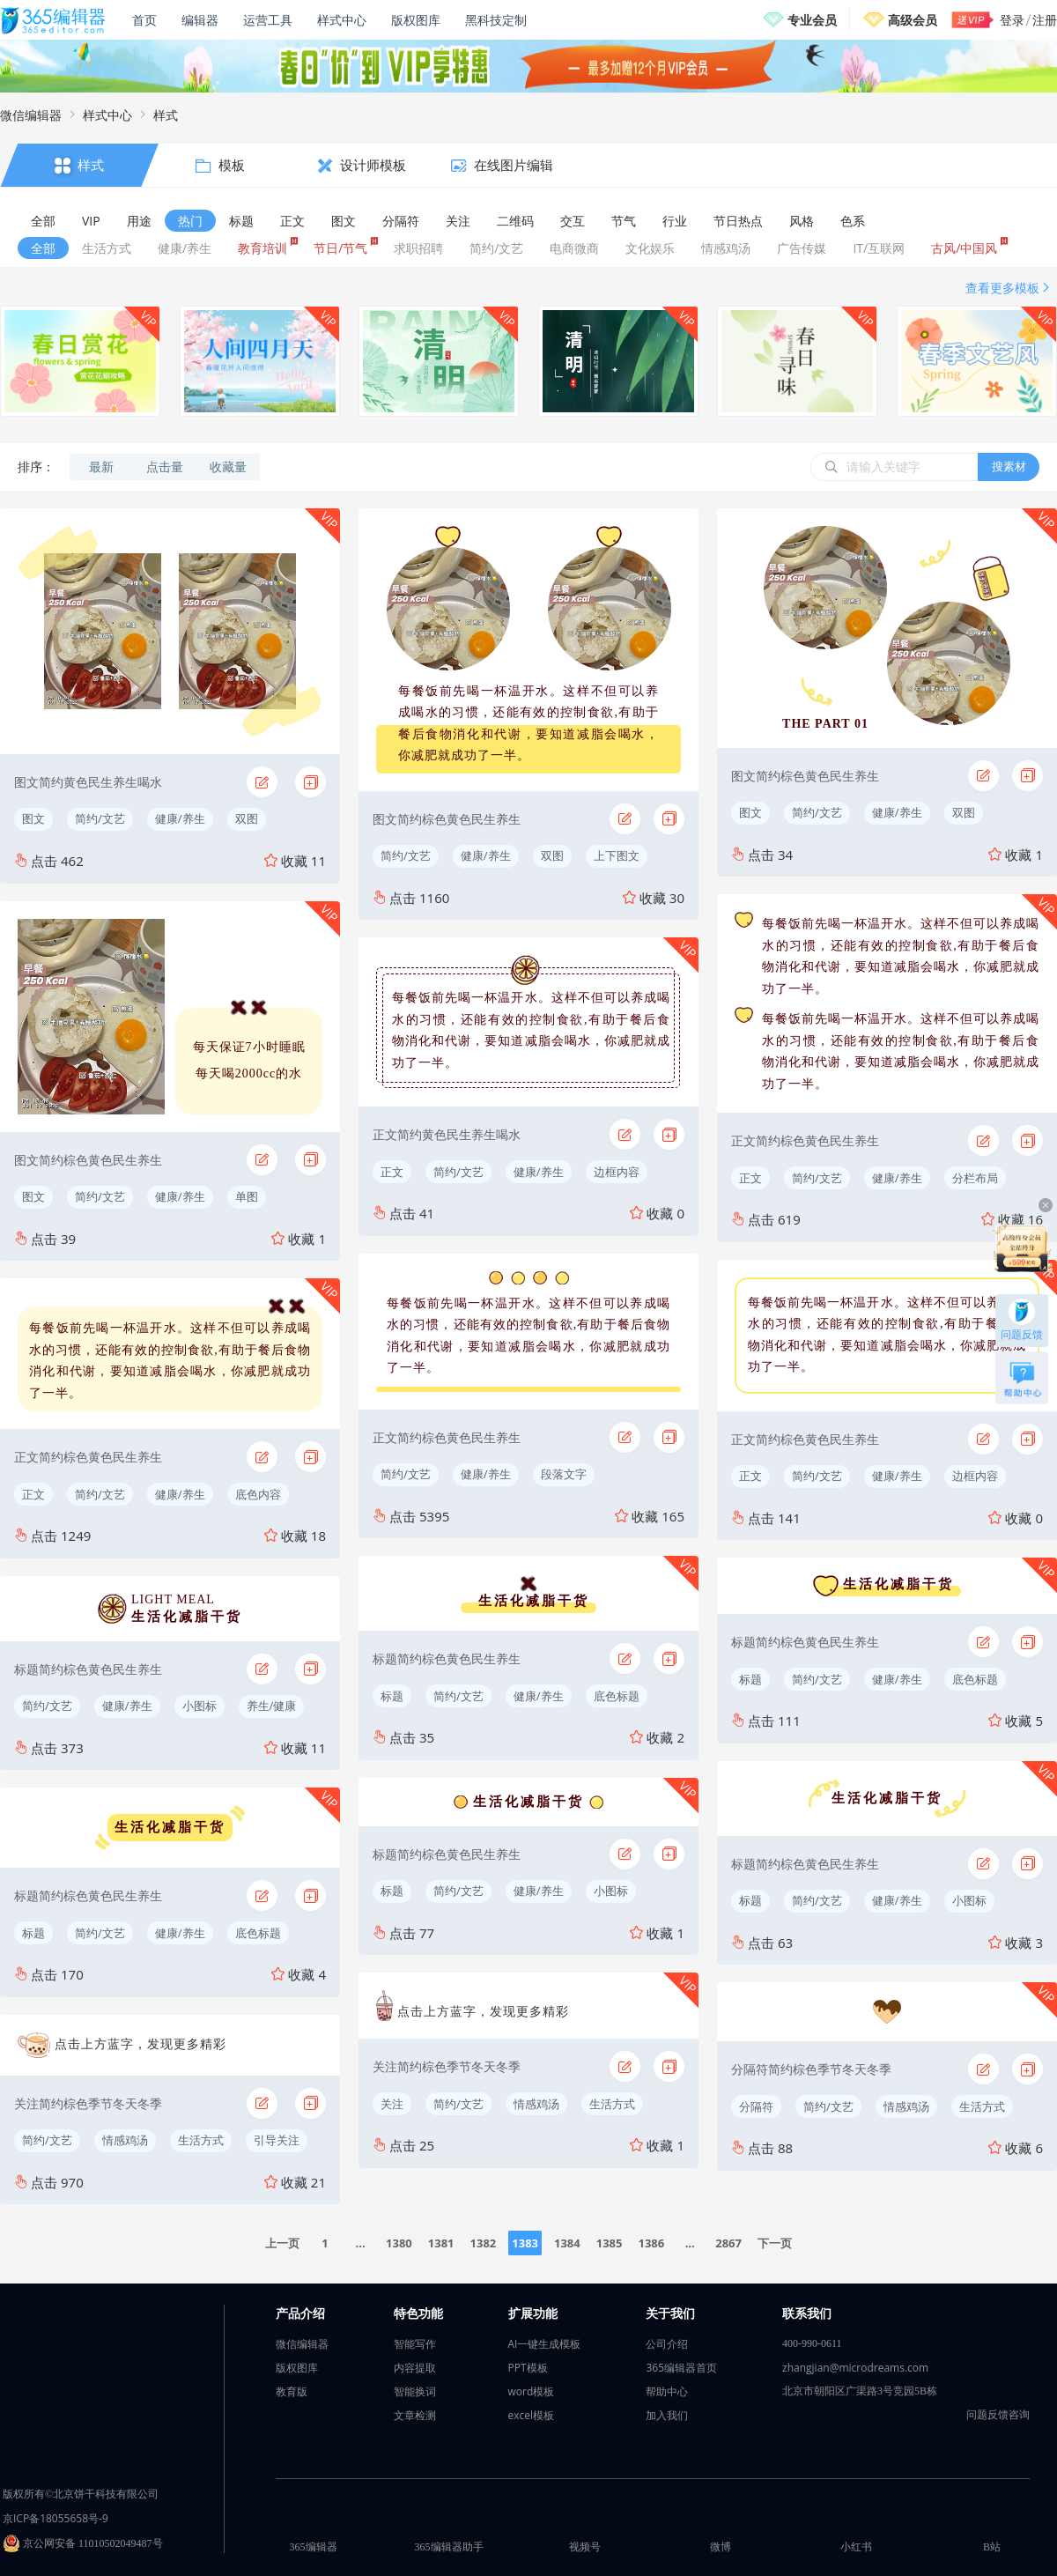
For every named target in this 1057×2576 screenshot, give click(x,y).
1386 (651, 2243)
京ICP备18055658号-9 (55, 2518)
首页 (144, 19)
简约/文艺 (100, 818)
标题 (33, 1933)
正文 (33, 1494)
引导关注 (276, 2140)
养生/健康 (272, 1706)
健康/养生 (180, 818)
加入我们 (667, 2415)
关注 (392, 2104)
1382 (483, 2243)
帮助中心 (667, 2391)
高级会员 (912, 19)
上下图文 (616, 855)
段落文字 (564, 1474)
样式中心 (341, 19)
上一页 (282, 2243)
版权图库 (415, 19)
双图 (246, 818)
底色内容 (258, 1494)
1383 (525, 2243)
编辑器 (199, 19)
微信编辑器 (31, 115)
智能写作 (415, 2343)
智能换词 (415, 2391)
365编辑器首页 (681, 2367)
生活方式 (201, 2140)
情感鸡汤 (125, 2140)
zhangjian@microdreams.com (855, 2367)
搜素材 (1009, 466)
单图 (246, 1196)
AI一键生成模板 (544, 2343)
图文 (33, 818)
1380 (399, 2243)
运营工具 (267, 19)
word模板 (531, 2391)
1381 (441, 2243)
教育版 (291, 2391)
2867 (728, 2243)
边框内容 (616, 1172)
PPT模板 (528, 2367)
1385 (609, 2243)
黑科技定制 (496, 19)
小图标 (199, 1706)
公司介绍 (667, 2343)
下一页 (775, 2243)
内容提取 (415, 2367)
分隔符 (756, 2106)
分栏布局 (975, 1178)
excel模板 (531, 2415)
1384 (567, 2243)
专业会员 (812, 19)
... (361, 2243)
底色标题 (258, 1933)
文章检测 (415, 2415)
